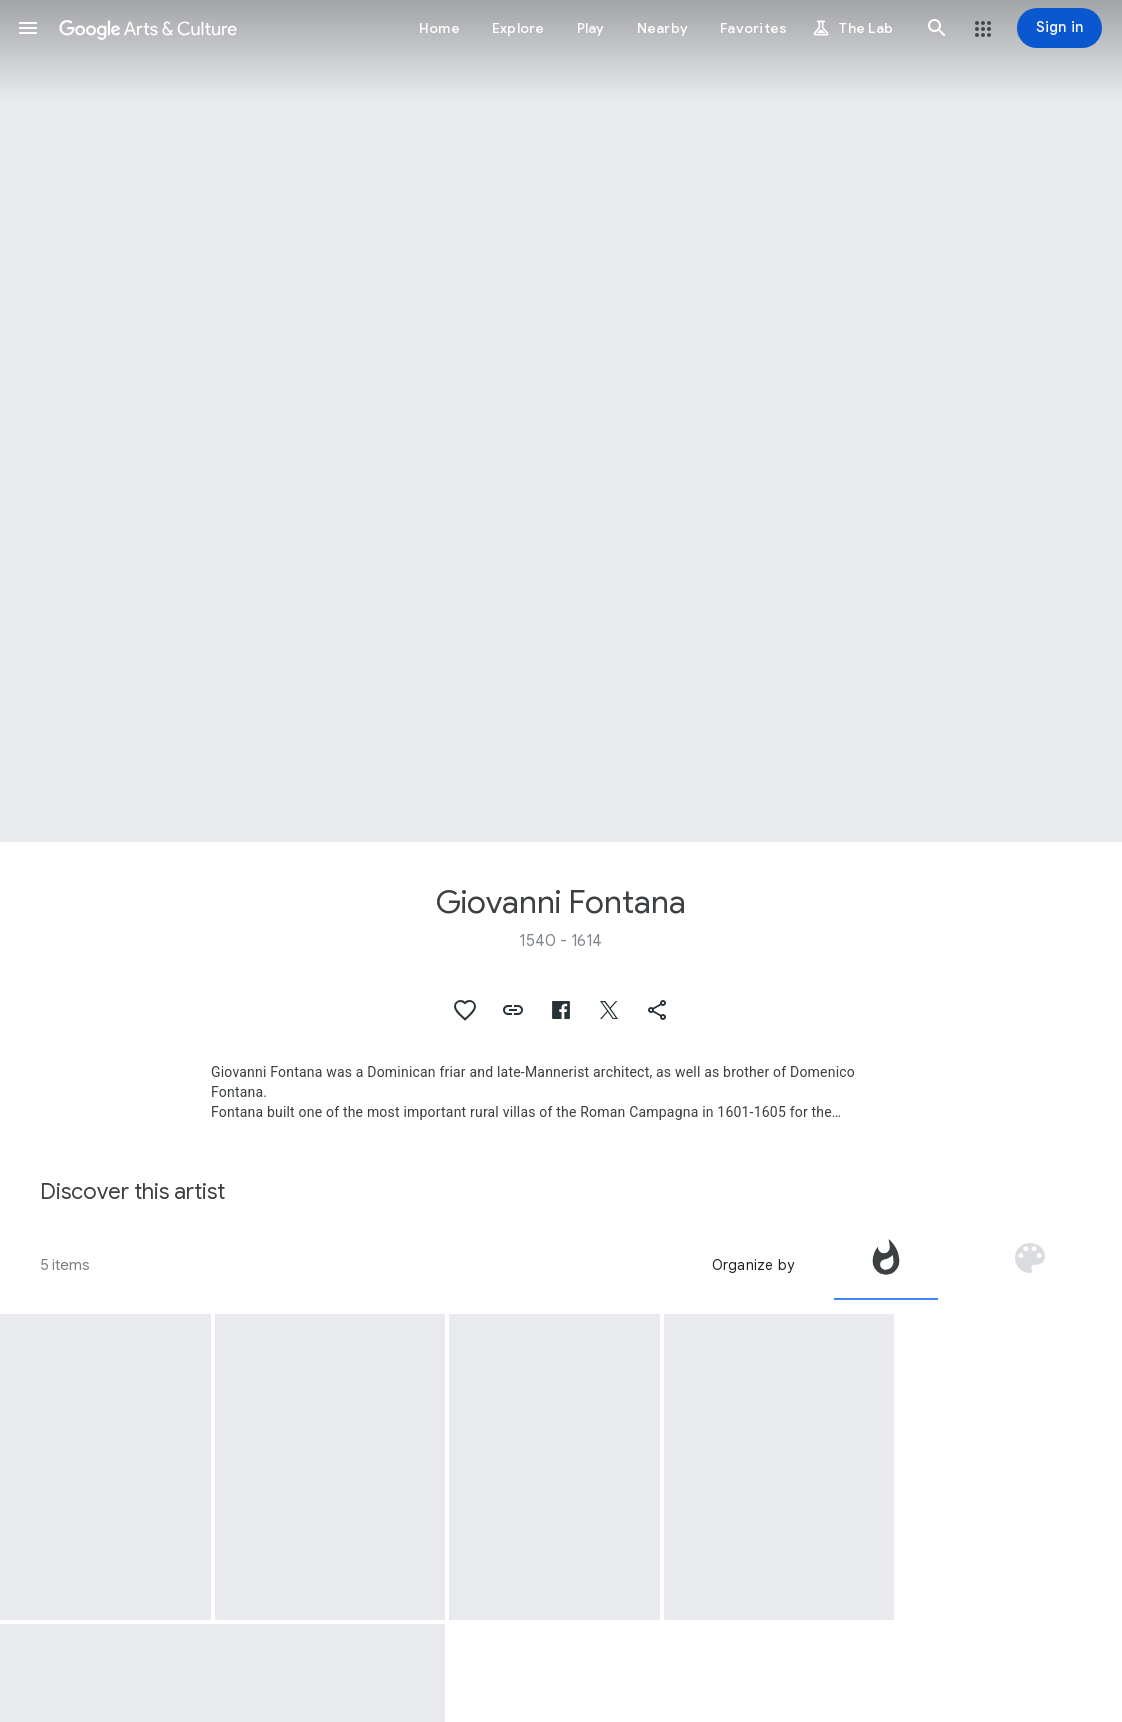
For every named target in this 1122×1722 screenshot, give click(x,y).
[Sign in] (1059, 28)
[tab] (886, 1265)
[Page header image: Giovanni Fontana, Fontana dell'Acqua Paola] (561, 421)
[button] (28, 28)
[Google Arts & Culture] (148, 28)
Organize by (753, 1265)
